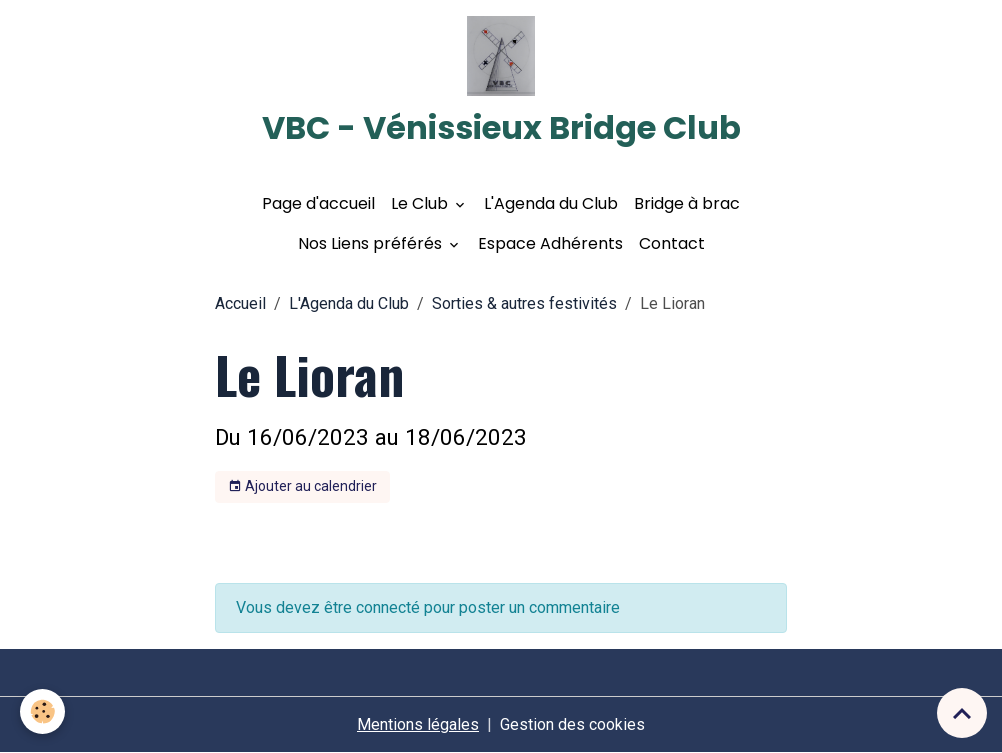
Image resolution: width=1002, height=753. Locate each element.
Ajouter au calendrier (302, 487)
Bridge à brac (687, 203)
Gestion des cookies (572, 724)
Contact (672, 243)
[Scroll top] (962, 713)
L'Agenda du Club (551, 203)
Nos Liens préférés (372, 243)
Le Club (421, 203)
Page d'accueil (318, 203)
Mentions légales (418, 724)
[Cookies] (42, 711)
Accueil (240, 303)
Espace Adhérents (550, 243)
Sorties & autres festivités (524, 303)
